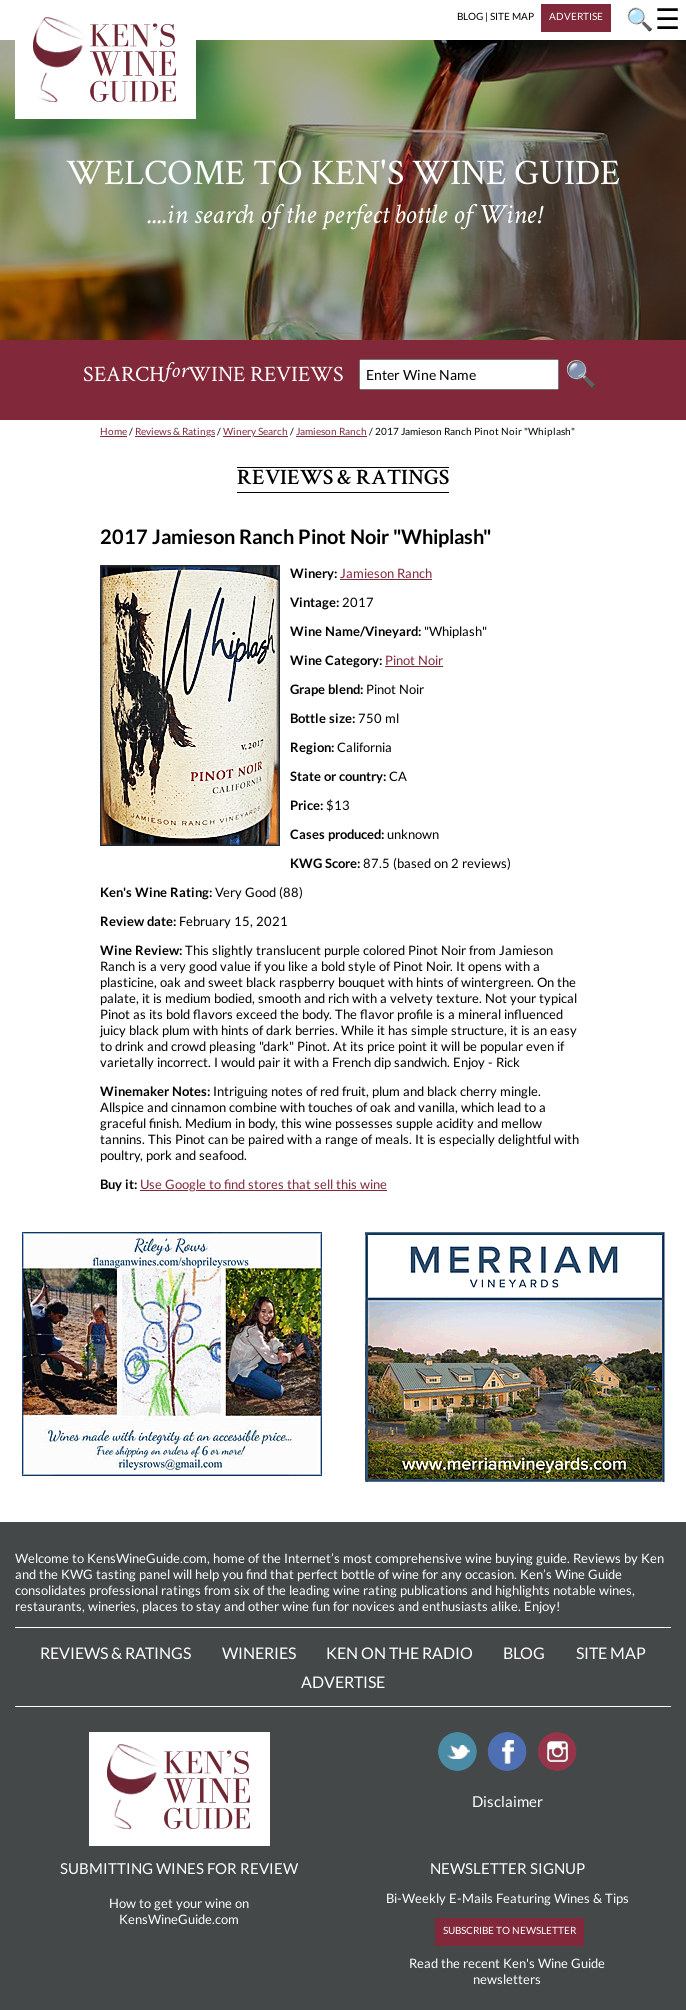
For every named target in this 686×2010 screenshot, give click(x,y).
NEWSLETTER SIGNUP (507, 1868)
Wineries (259, 1652)
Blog (524, 1652)
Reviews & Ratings (175, 431)
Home (113, 431)
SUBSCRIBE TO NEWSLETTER (509, 1930)
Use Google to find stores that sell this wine (263, 1184)
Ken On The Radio (399, 1652)
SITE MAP (512, 16)
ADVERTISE (576, 16)
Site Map (611, 1652)
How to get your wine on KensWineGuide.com (179, 1911)
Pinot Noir (414, 660)
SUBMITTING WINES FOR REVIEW (179, 1868)
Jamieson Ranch (331, 431)
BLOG (470, 16)
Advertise (343, 1681)
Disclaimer (507, 1801)
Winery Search (255, 431)
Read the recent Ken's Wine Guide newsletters (507, 1971)
